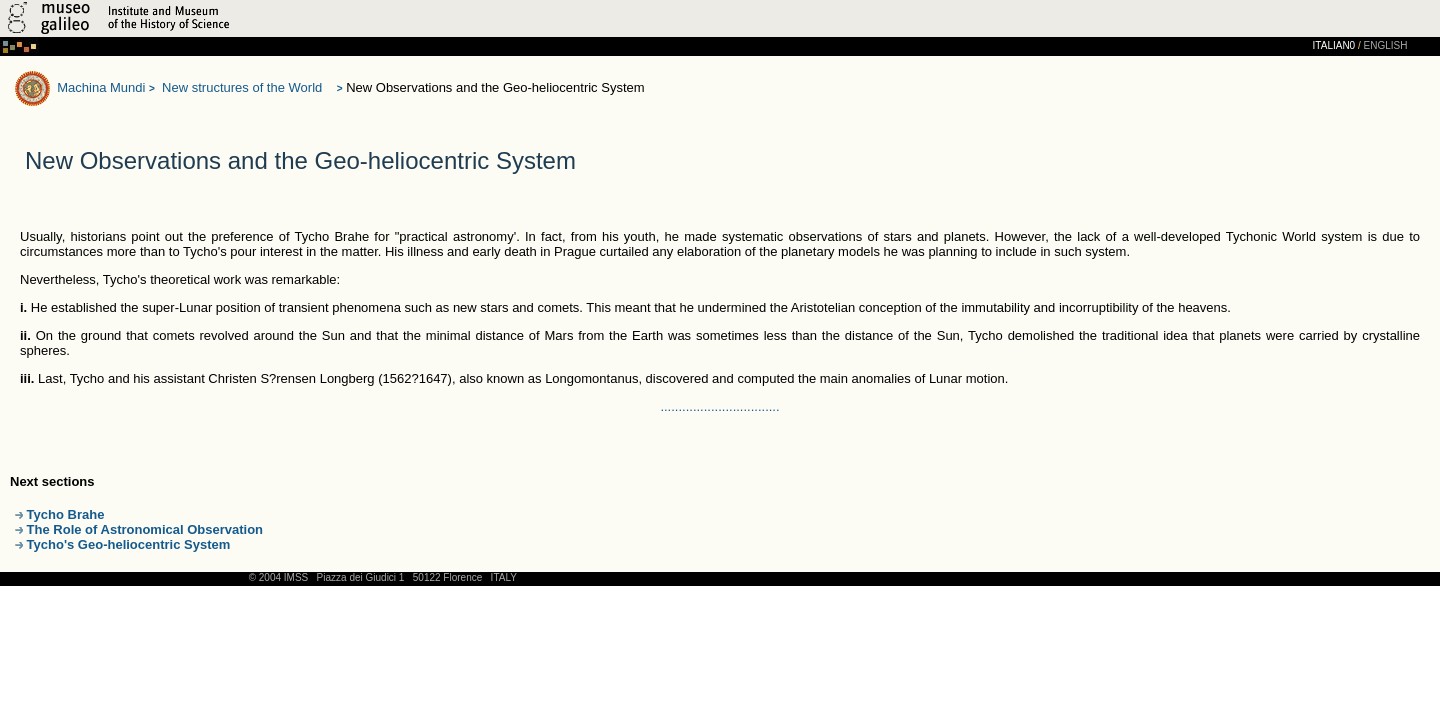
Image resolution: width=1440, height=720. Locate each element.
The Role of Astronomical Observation (139, 529)
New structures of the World (242, 87)
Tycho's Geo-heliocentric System (122, 544)
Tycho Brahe (59, 514)
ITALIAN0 (1334, 45)
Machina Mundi (101, 87)
